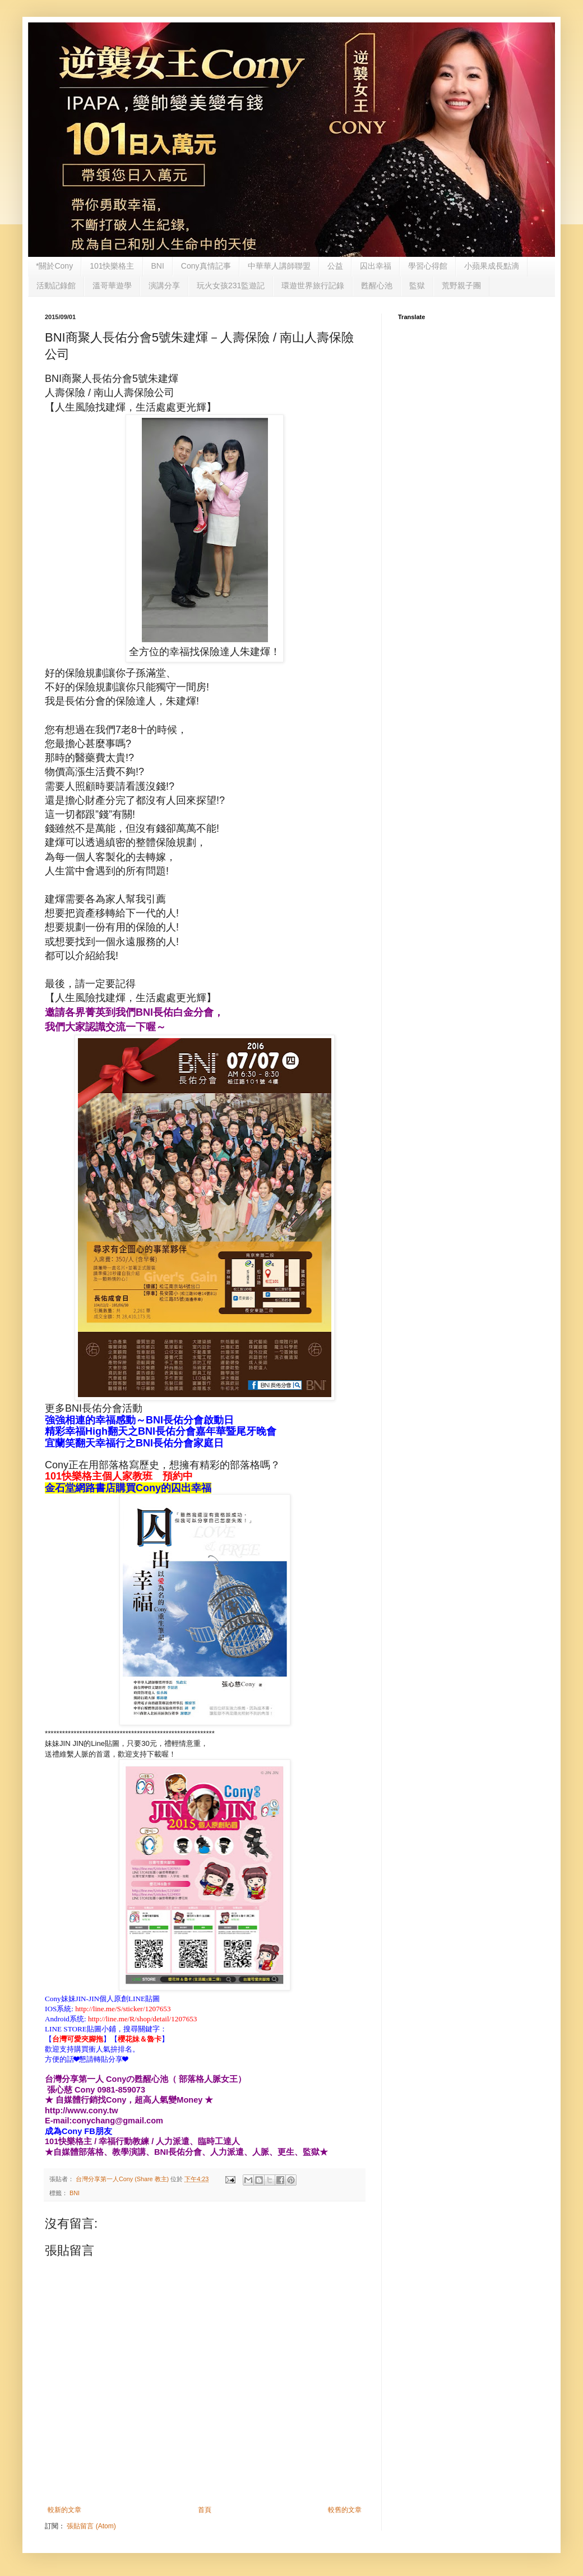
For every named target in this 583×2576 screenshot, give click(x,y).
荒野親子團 (461, 285)
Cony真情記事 (206, 265)
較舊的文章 (345, 2510)
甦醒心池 (376, 285)
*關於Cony (54, 265)
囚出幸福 (375, 265)
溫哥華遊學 (112, 285)
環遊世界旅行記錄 (312, 285)
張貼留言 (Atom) (91, 2526)
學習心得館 (427, 265)
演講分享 (164, 285)
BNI (157, 265)
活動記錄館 (56, 285)
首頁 (204, 2510)
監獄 (417, 285)
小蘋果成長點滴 (491, 265)
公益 (335, 265)
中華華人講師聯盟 (279, 265)
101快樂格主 (112, 265)
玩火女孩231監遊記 (231, 285)
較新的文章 (64, 2510)
